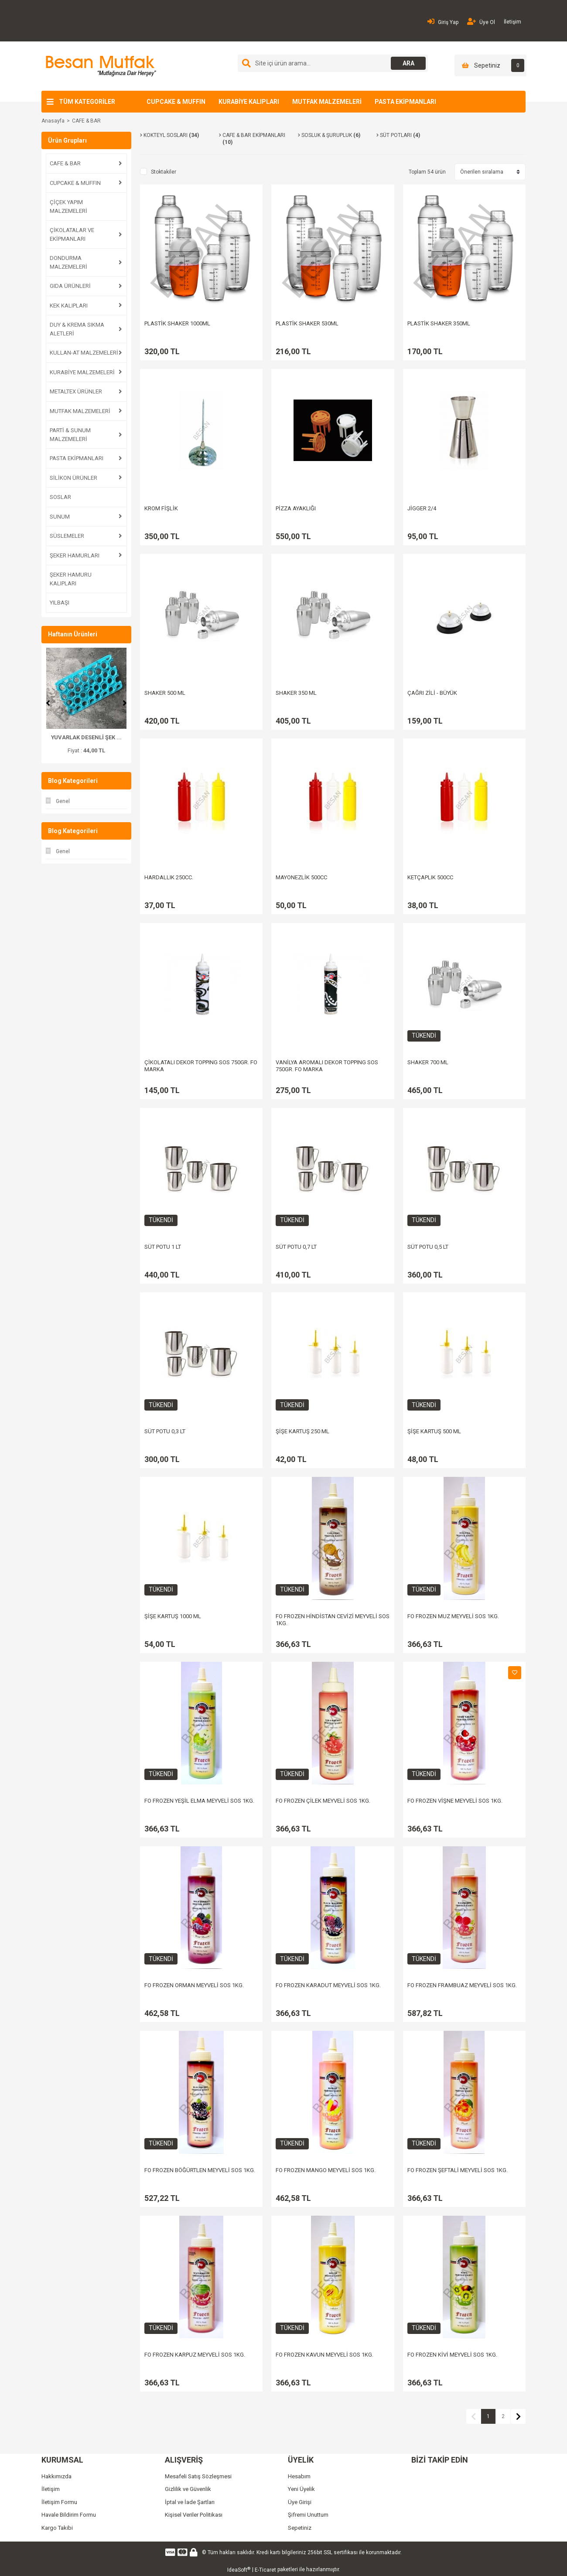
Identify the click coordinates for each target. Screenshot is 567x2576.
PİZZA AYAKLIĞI (296, 508)
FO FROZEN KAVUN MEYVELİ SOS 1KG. (324, 2354)
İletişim (512, 22)
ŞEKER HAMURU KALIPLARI (71, 579)
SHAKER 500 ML (164, 693)
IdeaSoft (238, 2569)
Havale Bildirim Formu (68, 2514)
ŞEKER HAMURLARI (74, 555)
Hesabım (299, 2476)
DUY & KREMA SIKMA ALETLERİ (77, 329)
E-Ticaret (265, 2570)
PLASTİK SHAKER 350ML (438, 323)
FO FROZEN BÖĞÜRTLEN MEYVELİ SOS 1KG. (199, 2170)
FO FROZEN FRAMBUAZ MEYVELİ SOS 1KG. (462, 1985)
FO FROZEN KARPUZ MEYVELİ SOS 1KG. (194, 2354)
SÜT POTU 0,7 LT (296, 1247)
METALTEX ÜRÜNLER (76, 391)
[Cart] (490, 65)
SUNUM (60, 516)
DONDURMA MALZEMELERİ (68, 262)
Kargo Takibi (57, 2528)
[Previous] (48, 703)
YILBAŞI (59, 602)
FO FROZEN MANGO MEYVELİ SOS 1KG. (326, 2170)
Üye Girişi (299, 2502)
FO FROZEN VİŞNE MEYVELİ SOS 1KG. (454, 1800)
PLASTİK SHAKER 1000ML (177, 323)
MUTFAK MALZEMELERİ (327, 101)
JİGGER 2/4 (421, 508)
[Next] (125, 703)
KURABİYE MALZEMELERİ (82, 372)
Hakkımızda (56, 2476)
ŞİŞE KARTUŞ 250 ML (302, 1431)
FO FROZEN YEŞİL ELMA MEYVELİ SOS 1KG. (199, 1800)
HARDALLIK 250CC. (168, 877)
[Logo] (100, 66)
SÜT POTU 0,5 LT (427, 1247)
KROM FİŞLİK (161, 508)
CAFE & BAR (86, 121)
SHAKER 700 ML (427, 1062)
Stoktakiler (163, 172)
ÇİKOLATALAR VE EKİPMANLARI (72, 234)
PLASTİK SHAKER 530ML (307, 323)
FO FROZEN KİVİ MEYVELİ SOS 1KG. (452, 2354)
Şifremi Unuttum (308, 2514)
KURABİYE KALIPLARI (249, 101)
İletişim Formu (59, 2502)
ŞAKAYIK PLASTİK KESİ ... (86, 737)
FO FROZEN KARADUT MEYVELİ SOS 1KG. (328, 1985)
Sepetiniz (299, 2528)
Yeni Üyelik (301, 2489)
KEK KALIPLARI (69, 305)
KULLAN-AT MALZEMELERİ (84, 352)
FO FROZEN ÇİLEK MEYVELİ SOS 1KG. (323, 1800)
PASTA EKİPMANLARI (405, 101)
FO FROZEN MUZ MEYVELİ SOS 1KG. (453, 1616)
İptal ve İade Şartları (190, 2502)
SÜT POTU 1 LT (162, 1247)
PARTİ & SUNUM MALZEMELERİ (70, 434)
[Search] (333, 63)
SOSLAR (60, 497)
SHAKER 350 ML (296, 693)
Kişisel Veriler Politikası (193, 2514)
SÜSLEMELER (67, 536)
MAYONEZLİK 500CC (301, 877)
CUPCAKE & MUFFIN (176, 101)
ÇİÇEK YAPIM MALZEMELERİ (68, 206)
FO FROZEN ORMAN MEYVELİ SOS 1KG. (194, 1985)
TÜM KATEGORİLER (87, 101)
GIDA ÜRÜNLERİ (70, 286)
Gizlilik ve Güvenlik (188, 2489)
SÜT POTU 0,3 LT (164, 1431)
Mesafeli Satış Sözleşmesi (198, 2476)
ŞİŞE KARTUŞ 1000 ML (172, 1616)
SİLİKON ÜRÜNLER (73, 478)
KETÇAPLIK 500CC (430, 877)
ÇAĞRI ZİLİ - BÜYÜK (432, 693)
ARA (408, 63)
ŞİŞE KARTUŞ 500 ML (434, 1431)
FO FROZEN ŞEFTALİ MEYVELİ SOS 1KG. (457, 2170)
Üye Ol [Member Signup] (481, 21)
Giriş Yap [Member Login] (442, 21)
